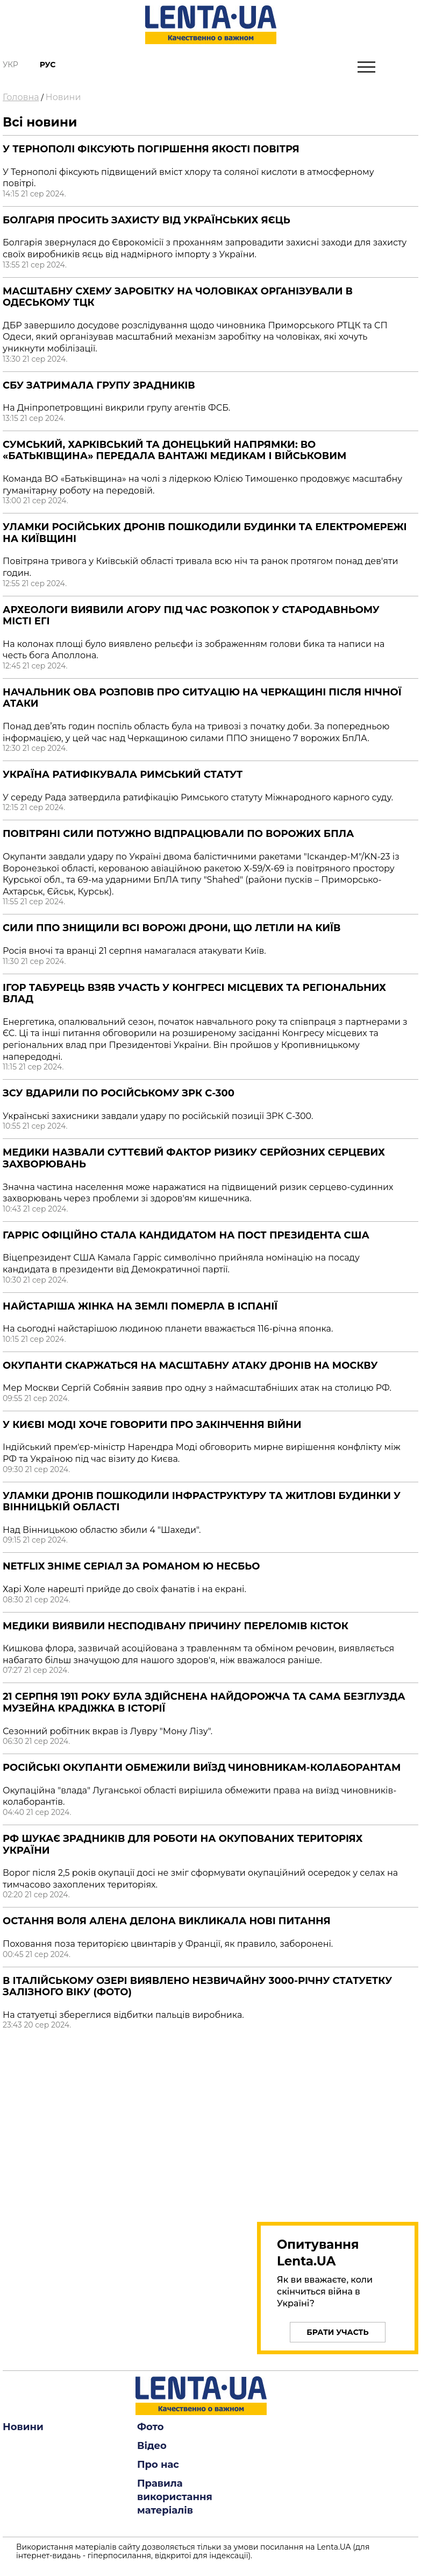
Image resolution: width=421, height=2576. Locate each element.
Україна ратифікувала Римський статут (122, 774)
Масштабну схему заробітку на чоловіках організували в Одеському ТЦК (178, 297)
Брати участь (337, 2332)
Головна (21, 97)
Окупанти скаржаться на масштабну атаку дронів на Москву (190, 1365)
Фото (150, 2427)
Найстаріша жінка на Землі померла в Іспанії (140, 1306)
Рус (48, 64)
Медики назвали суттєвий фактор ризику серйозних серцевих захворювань (194, 1158)
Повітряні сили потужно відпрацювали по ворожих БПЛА (178, 834)
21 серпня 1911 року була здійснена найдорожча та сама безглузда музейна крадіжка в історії (204, 1702)
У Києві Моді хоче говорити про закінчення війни (152, 1425)
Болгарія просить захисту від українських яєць (146, 220)
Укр (10, 64)
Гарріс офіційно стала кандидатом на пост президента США (186, 1235)
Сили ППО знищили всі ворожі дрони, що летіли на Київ (171, 928)
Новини (63, 97)
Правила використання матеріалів (174, 2497)
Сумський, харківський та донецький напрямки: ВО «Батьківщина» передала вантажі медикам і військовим (174, 450)
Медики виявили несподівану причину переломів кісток (175, 1626)
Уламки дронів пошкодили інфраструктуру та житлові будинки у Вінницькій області (202, 1502)
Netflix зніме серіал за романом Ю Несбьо (131, 1566)
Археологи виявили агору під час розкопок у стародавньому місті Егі (191, 616)
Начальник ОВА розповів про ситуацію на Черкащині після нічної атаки (202, 698)
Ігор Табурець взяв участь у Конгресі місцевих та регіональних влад (194, 993)
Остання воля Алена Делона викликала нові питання (167, 1921)
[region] (337, 2123)
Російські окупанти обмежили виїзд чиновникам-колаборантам (202, 1767)
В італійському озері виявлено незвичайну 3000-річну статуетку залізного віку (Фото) (197, 1986)
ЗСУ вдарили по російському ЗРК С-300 (118, 1093)
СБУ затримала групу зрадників (99, 385)
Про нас (158, 2465)
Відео (152, 2446)
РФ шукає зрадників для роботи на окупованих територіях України (182, 1844)
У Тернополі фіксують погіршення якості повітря (151, 149)
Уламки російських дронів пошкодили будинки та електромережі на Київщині (205, 533)
